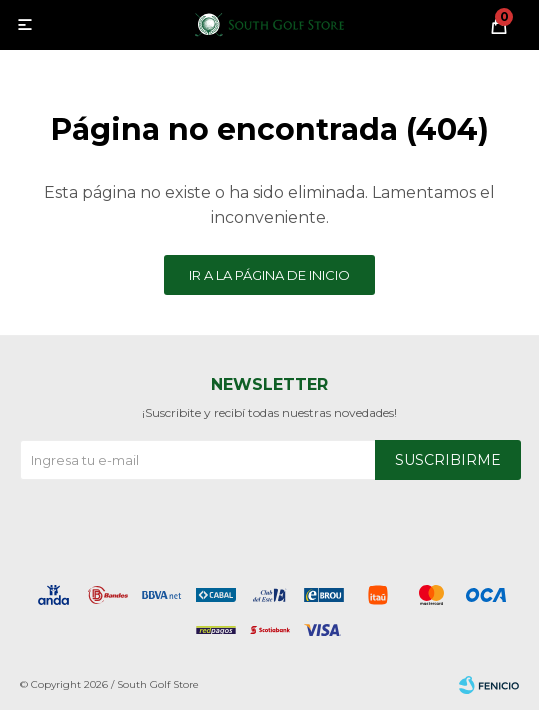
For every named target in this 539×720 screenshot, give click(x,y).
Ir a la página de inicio (269, 275)
